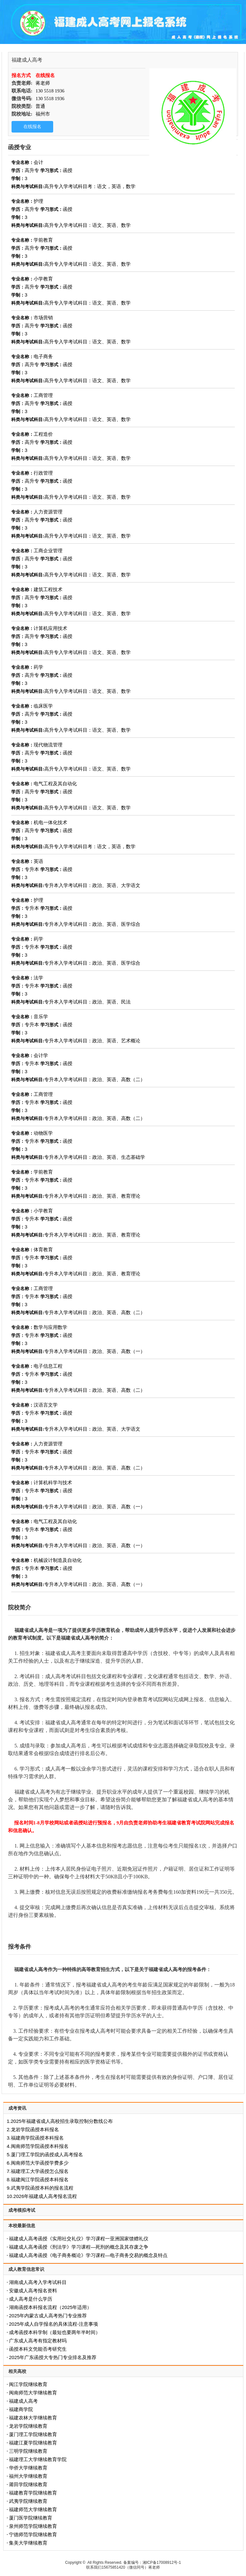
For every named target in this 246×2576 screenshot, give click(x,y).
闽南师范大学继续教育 (33, 2392)
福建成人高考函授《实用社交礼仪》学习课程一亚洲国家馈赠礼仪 (78, 2238)
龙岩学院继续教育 (28, 2426)
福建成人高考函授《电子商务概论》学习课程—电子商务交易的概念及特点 (88, 2255)
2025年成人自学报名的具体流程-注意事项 (53, 2324)
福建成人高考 (23, 2401)
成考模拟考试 (21, 2210)
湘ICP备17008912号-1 (162, 2562)
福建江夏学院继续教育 (33, 2442)
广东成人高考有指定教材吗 (38, 2340)
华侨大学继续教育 (28, 2467)
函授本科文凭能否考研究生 (38, 2349)
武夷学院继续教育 (28, 2501)
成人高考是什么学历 (30, 2299)
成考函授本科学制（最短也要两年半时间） (54, 2332)
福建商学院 (21, 2409)
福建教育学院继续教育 (33, 2492)
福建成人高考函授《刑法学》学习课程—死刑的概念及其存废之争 (78, 2247)
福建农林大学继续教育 (33, 2417)
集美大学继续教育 (28, 2543)
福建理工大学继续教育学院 (38, 2459)
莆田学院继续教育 (28, 2484)
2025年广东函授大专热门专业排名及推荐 (52, 2357)
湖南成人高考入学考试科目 (38, 2282)
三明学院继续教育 (28, 2451)
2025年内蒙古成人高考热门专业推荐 (48, 2315)
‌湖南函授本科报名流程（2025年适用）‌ (50, 2307)
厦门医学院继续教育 (30, 2517)
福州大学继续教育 (28, 2476)
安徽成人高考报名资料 (33, 2290)
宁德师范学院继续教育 (33, 2534)
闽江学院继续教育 (28, 2384)
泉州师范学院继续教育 (33, 2526)
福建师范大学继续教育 (33, 2509)
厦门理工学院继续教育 (33, 2434)
